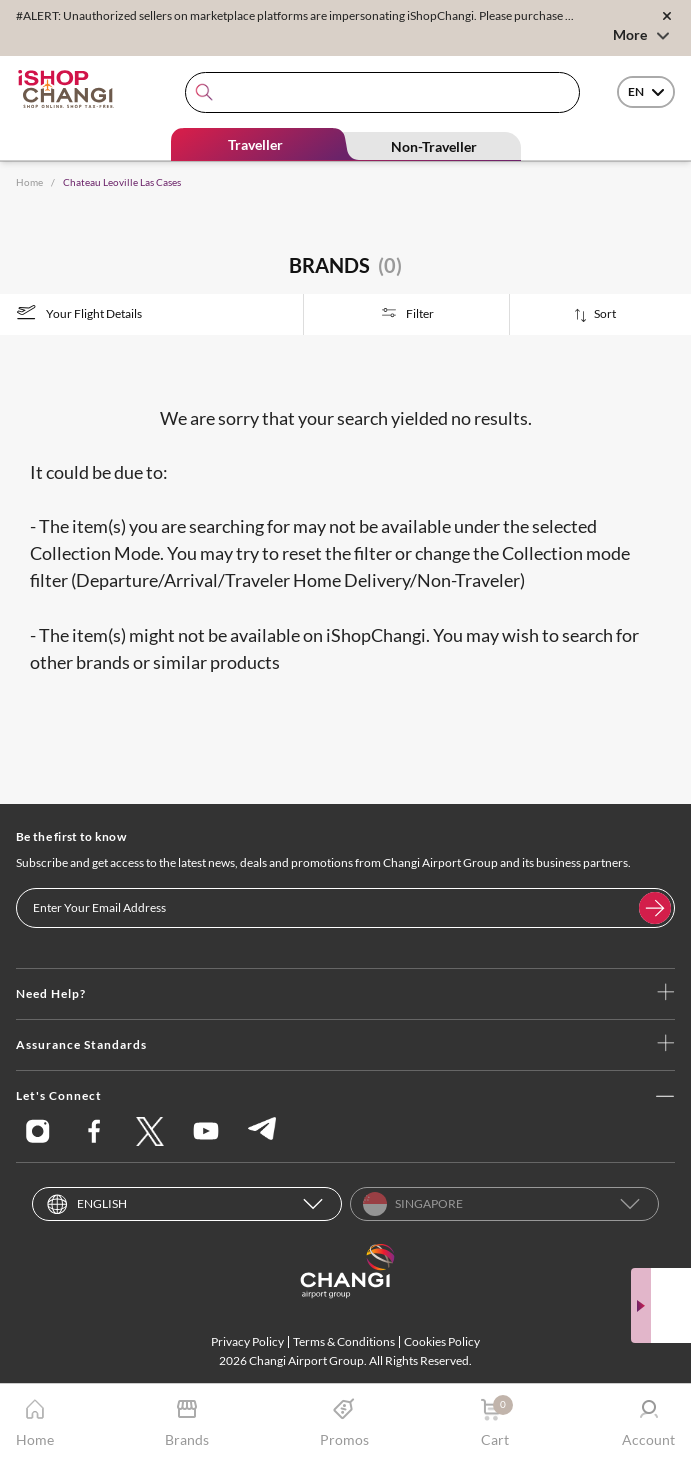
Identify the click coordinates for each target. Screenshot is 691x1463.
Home (29, 182)
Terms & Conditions (344, 1341)
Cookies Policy (442, 1341)
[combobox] (382, 92)
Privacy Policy (247, 1341)
